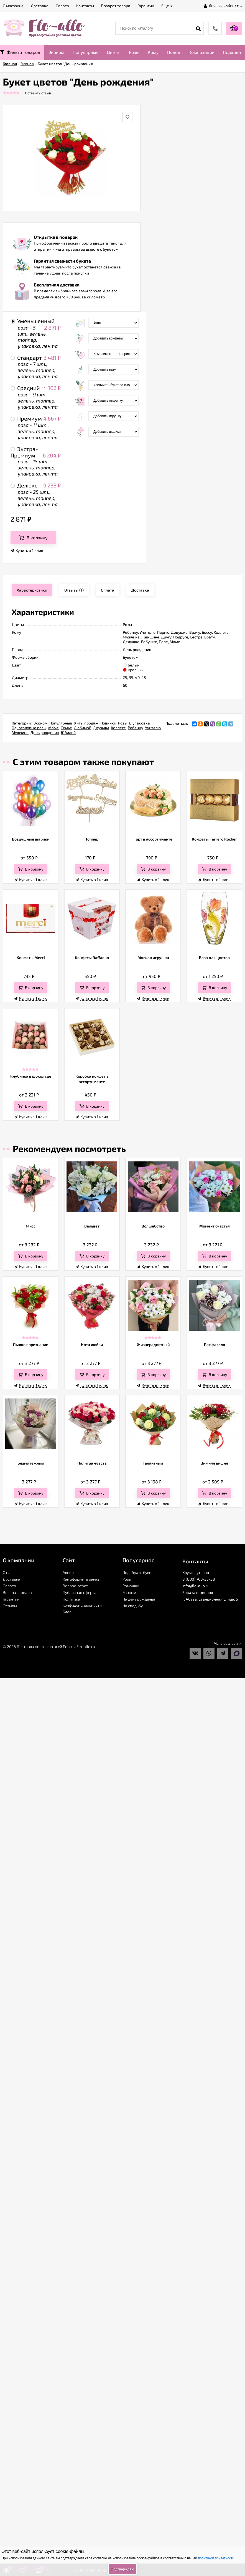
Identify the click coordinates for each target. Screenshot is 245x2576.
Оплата (9, 1585)
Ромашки (130, 1585)
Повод (173, 52)
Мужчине (20, 732)
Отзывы (10, 1605)
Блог (67, 1611)
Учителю (153, 727)
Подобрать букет (137, 1572)
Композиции (201, 52)
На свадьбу (132, 1605)
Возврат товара (17, 1592)
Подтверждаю (122, 2569)
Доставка (11, 1579)
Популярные (86, 52)
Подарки (232, 52)
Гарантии (11, 1599)
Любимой (82, 727)
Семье (66, 727)
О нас (7, 1572)
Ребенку (135, 727)
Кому (153, 52)
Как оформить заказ (81, 1579)
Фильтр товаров (20, 52)
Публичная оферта (79, 1592)
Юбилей (68, 732)
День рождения (44, 732)
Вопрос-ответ (75, 1585)
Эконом (56, 52)
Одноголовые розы (29, 727)
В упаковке (139, 723)
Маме (53, 727)
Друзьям (101, 727)
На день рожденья (138, 1599)
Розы (134, 52)
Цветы (114, 52)
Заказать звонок (197, 1592)
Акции (68, 1572)
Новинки (108, 723)
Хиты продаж (86, 723)
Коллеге (118, 727)
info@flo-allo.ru (196, 1585)
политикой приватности (216, 2558)
